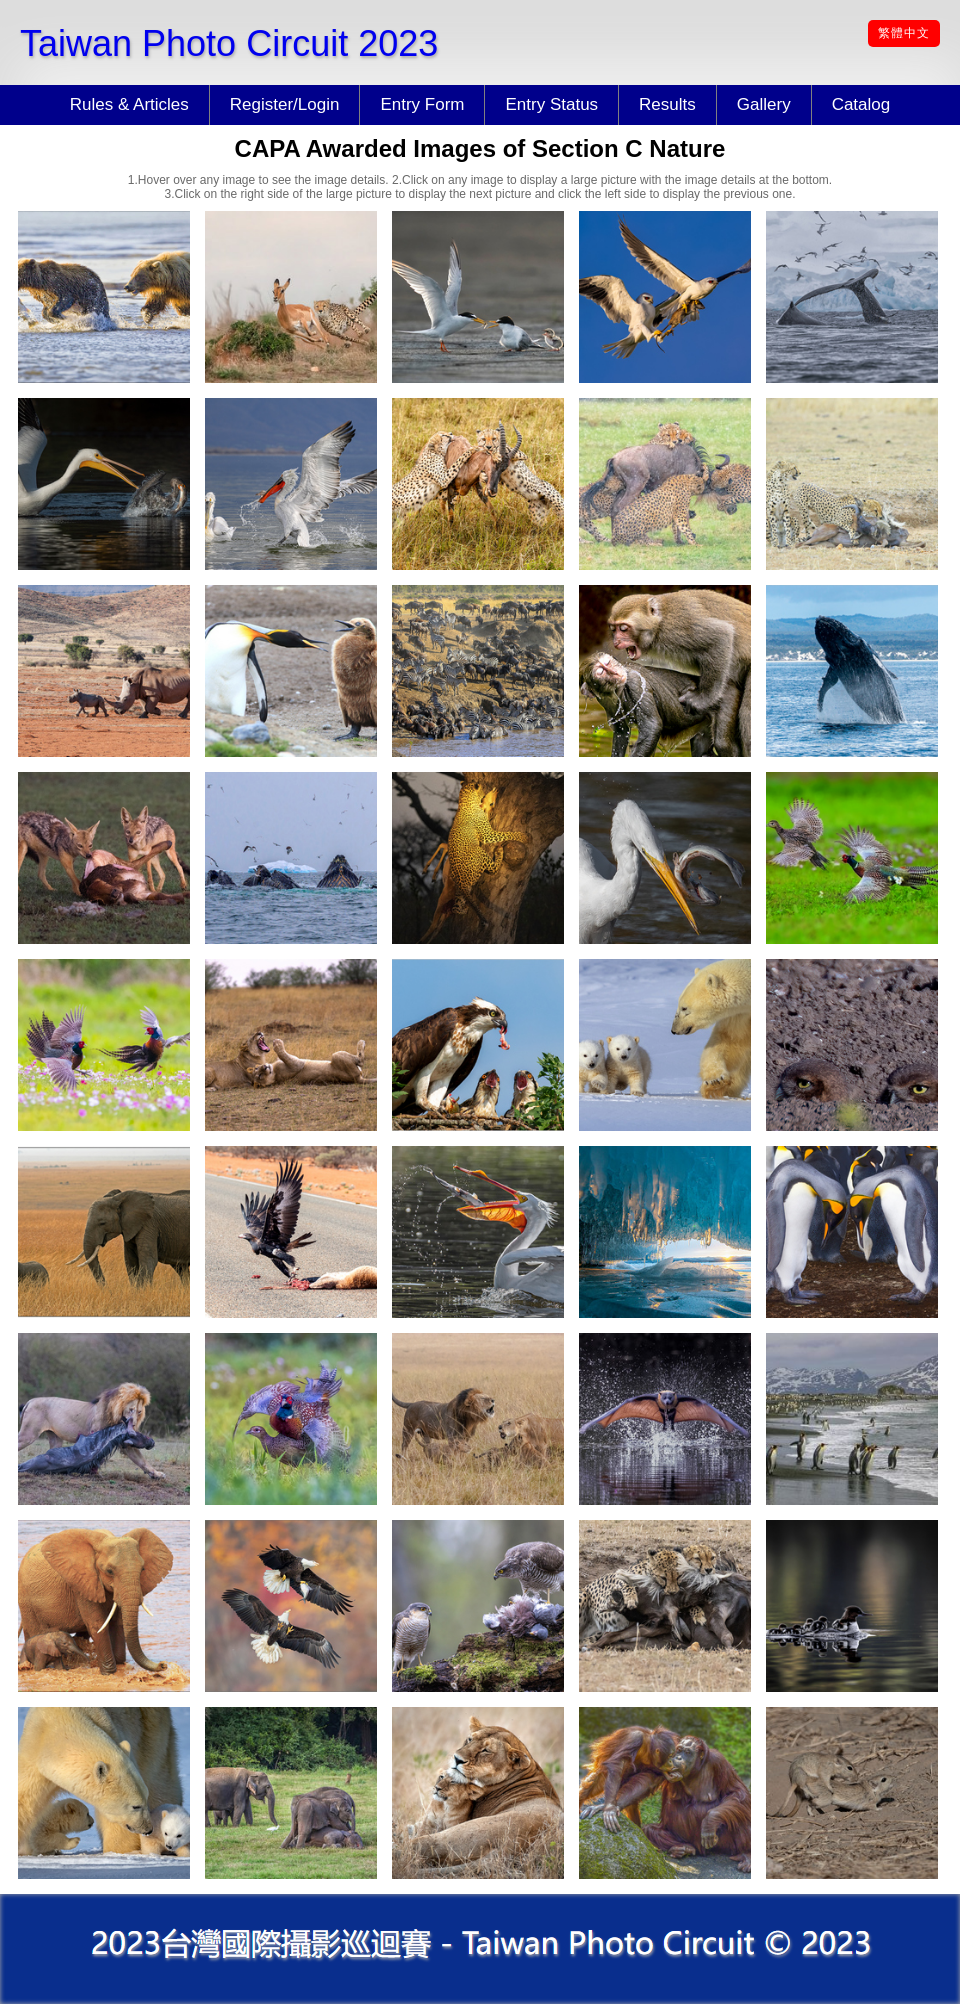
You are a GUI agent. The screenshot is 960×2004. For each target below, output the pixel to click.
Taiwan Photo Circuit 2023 (229, 43)
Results (667, 104)
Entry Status (551, 104)
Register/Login (285, 104)
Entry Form (422, 104)
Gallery (764, 104)
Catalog (861, 104)
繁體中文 (904, 33)
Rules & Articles (129, 104)
